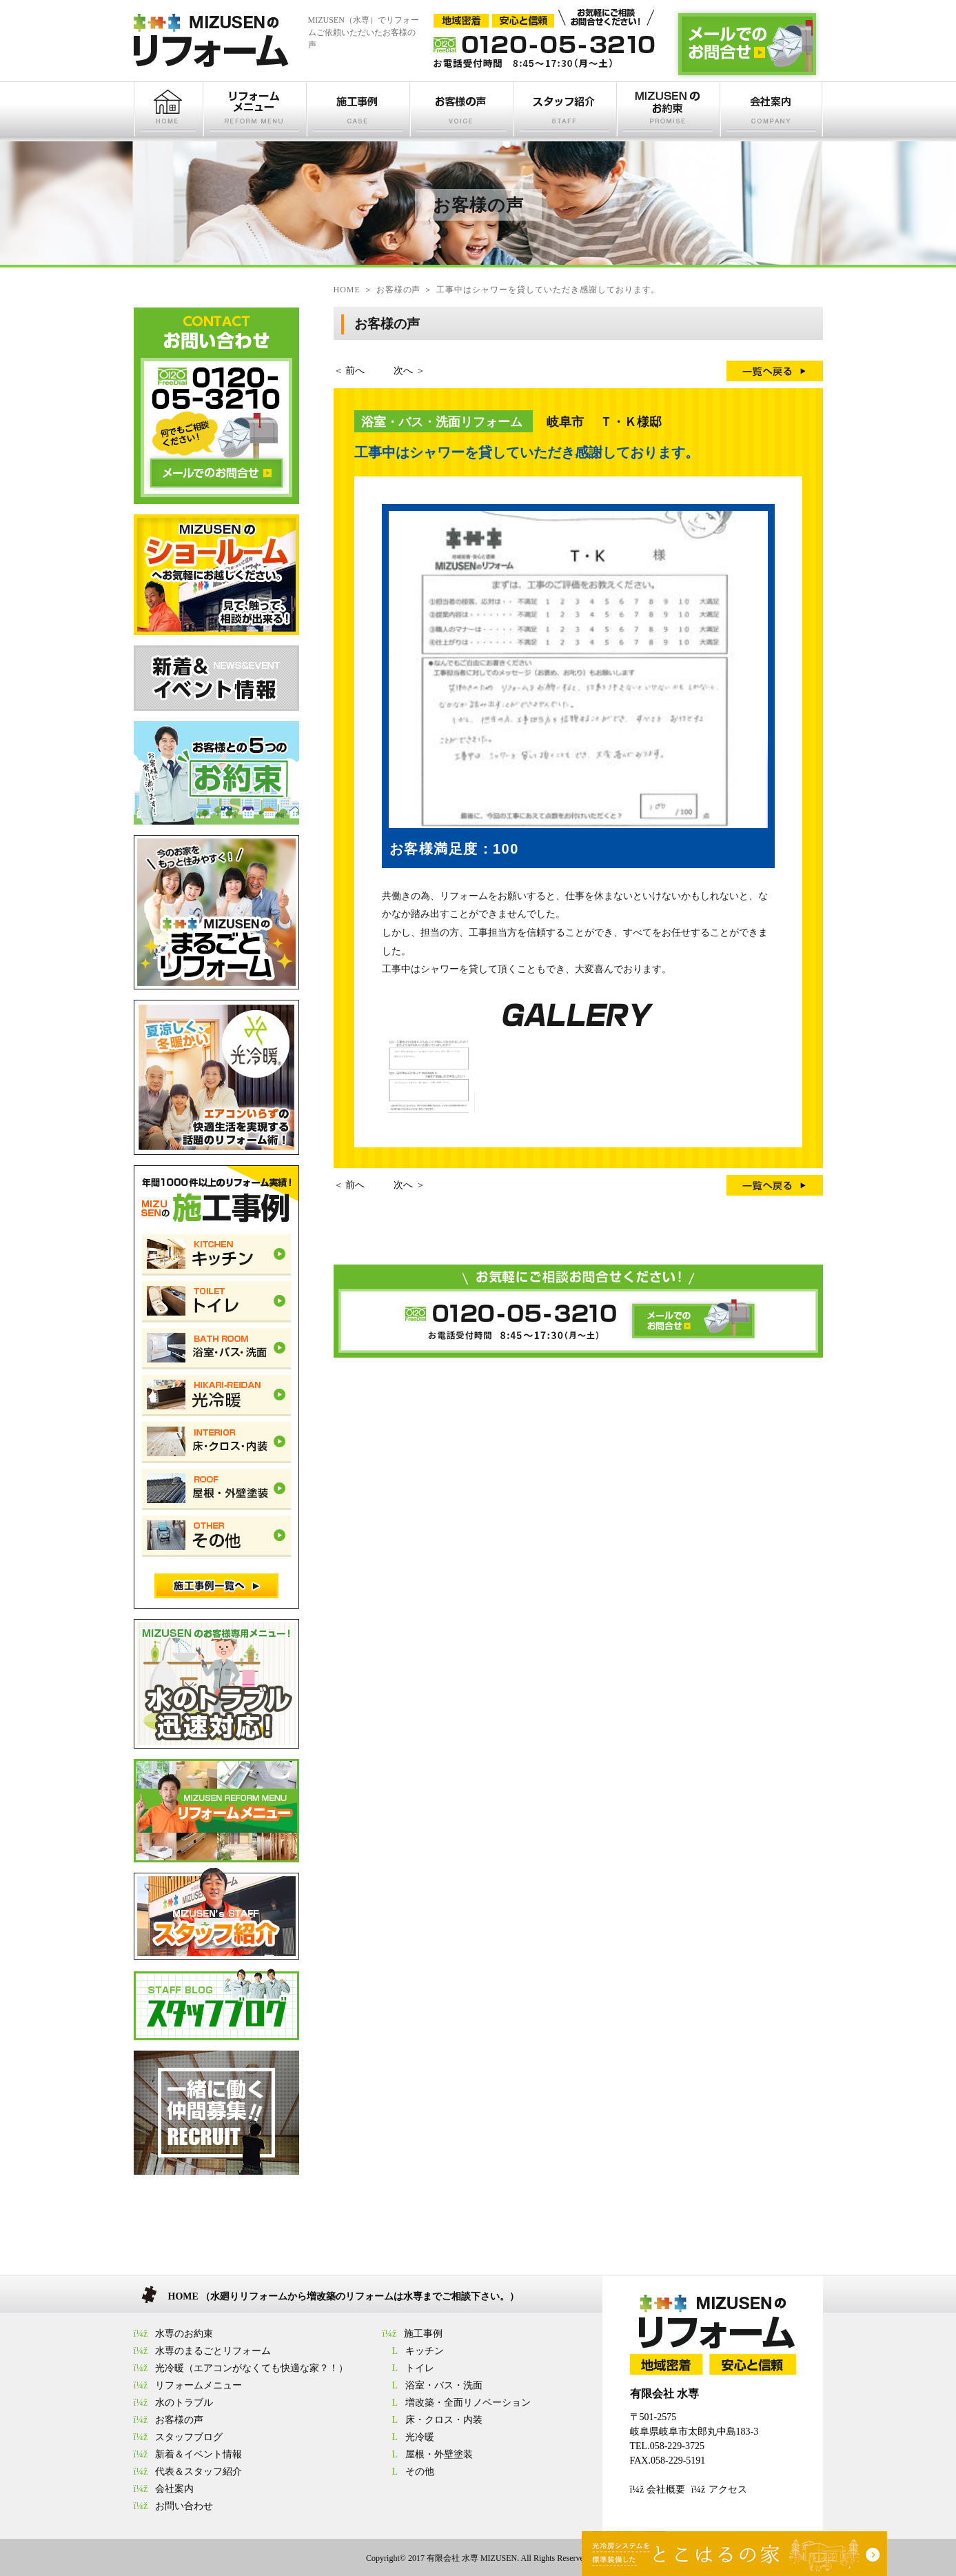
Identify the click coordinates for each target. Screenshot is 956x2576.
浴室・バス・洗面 (443, 2385)
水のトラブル (184, 2402)
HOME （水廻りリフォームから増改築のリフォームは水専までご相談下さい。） (344, 2296)
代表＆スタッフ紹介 (198, 2471)
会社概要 (666, 2489)
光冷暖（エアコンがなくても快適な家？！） (251, 2368)
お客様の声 (179, 2420)
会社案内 (174, 2489)
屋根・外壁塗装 (439, 2454)
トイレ (419, 2368)
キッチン (424, 2351)
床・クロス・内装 (443, 2420)
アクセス (728, 2489)
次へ (403, 370)
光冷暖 (419, 2437)
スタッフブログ (189, 2437)
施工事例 (423, 2333)
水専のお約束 (184, 2333)
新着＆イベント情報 (198, 2454)
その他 (419, 2471)
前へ (355, 370)
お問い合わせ (184, 2506)
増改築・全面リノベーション (468, 2402)
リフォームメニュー (198, 2385)
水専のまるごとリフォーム (213, 2351)
